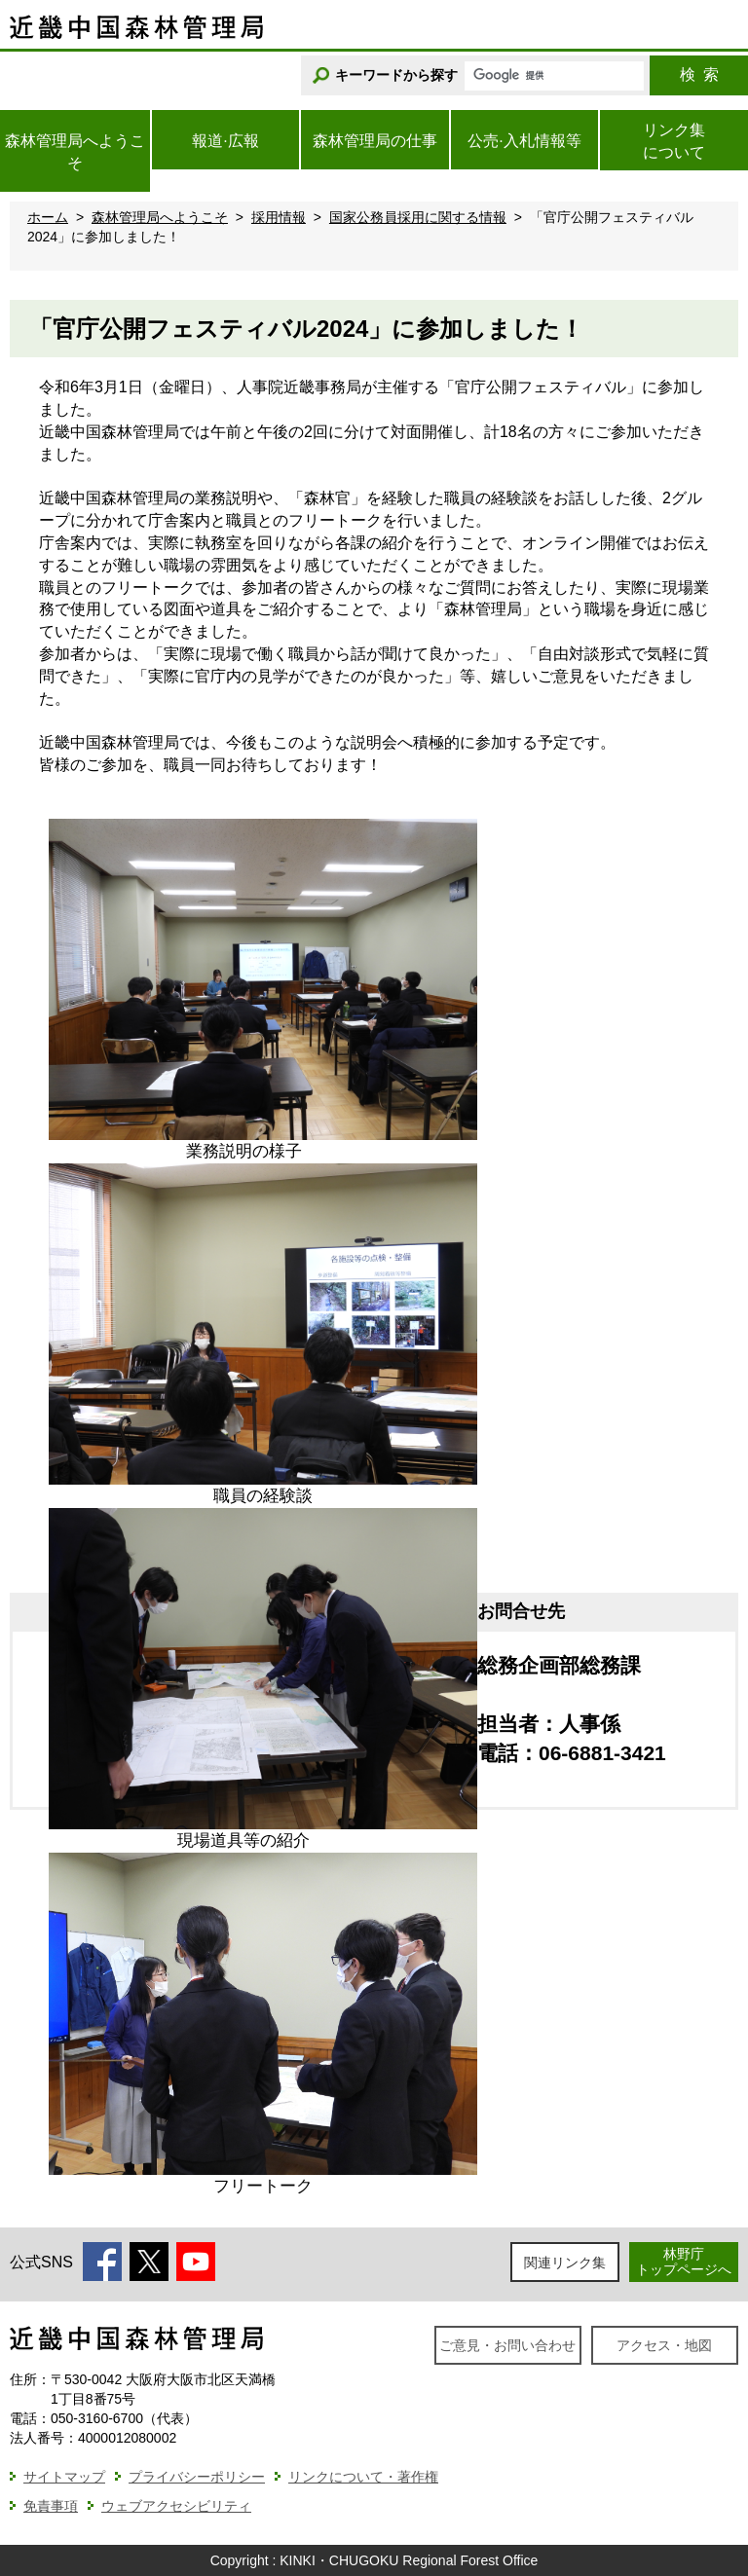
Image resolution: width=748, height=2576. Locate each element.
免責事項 (50, 2506)
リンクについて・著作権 (363, 2476)
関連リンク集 (565, 2262)
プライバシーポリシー (197, 2476)
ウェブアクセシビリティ (176, 2506)
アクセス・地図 (664, 2345)
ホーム (47, 217)
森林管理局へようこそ (160, 217)
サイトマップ (64, 2476)
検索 (699, 74)
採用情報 (278, 217)
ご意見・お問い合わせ (507, 2345)
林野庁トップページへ (683, 2261)
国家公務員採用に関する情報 (417, 217)
